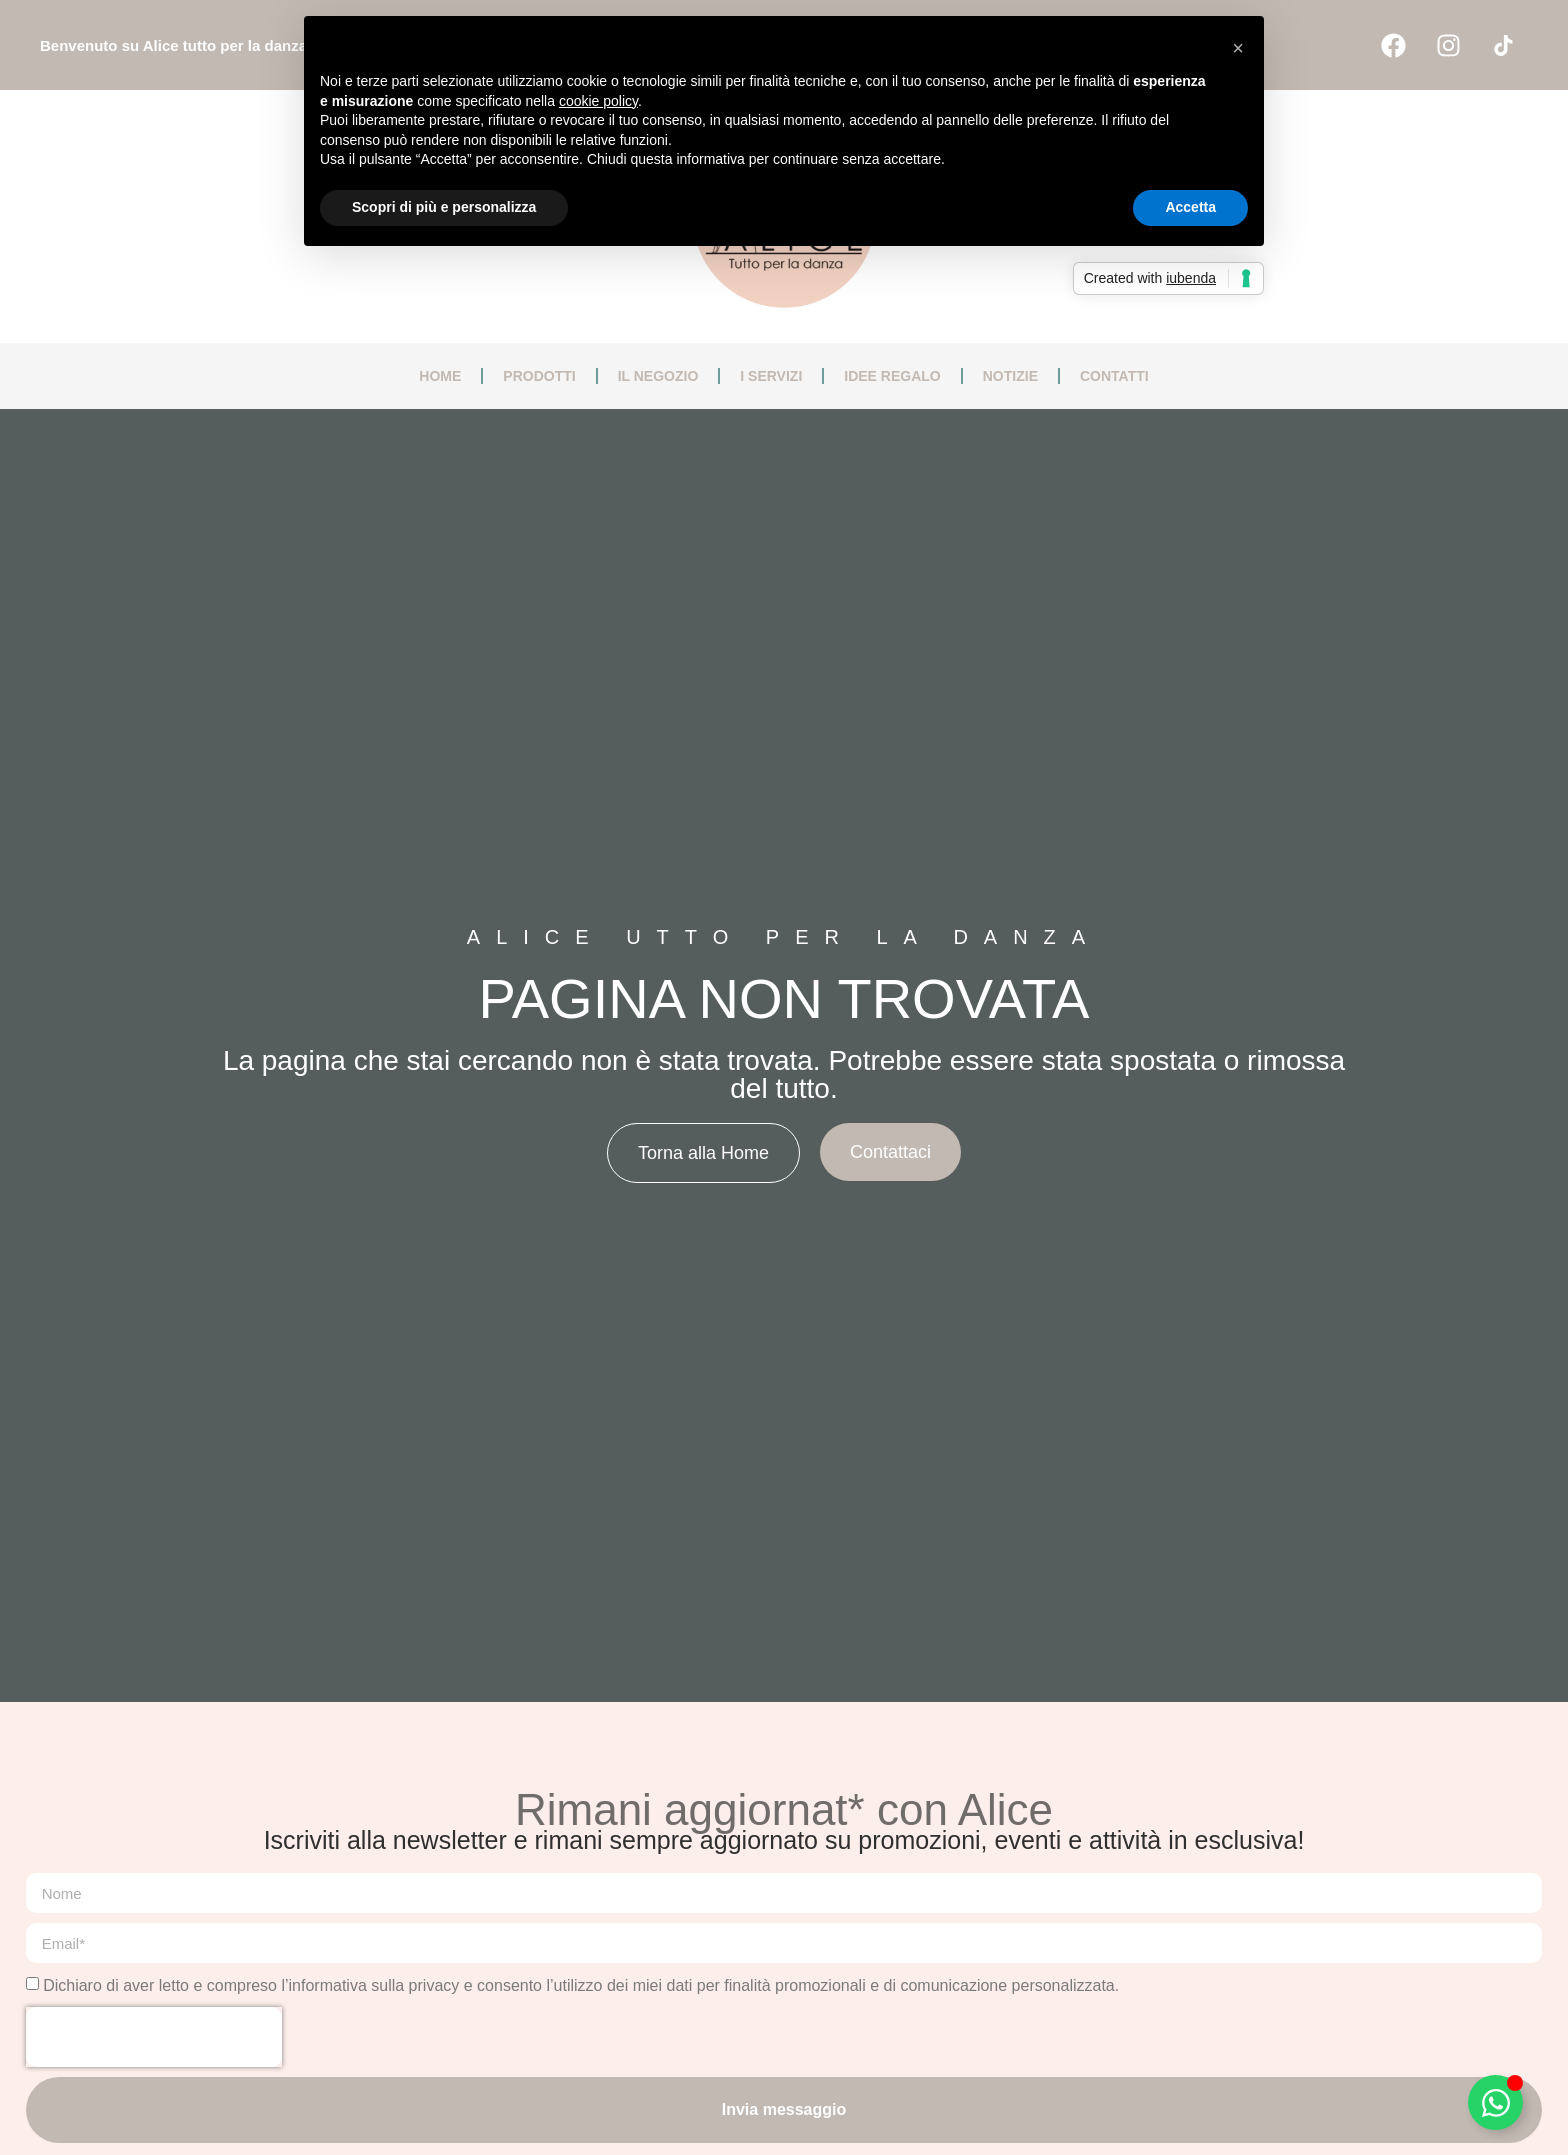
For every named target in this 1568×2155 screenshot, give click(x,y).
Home (440, 376)
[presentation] (154, 2037)
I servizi (771, 376)
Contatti (1114, 376)
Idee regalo (892, 376)
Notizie (1010, 376)
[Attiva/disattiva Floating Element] (1495, 2102)
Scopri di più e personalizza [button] (444, 207)
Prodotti (539, 376)
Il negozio (658, 376)
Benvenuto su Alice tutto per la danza (173, 45)
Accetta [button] (1190, 207)
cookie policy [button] (598, 101)
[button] (1238, 48)
